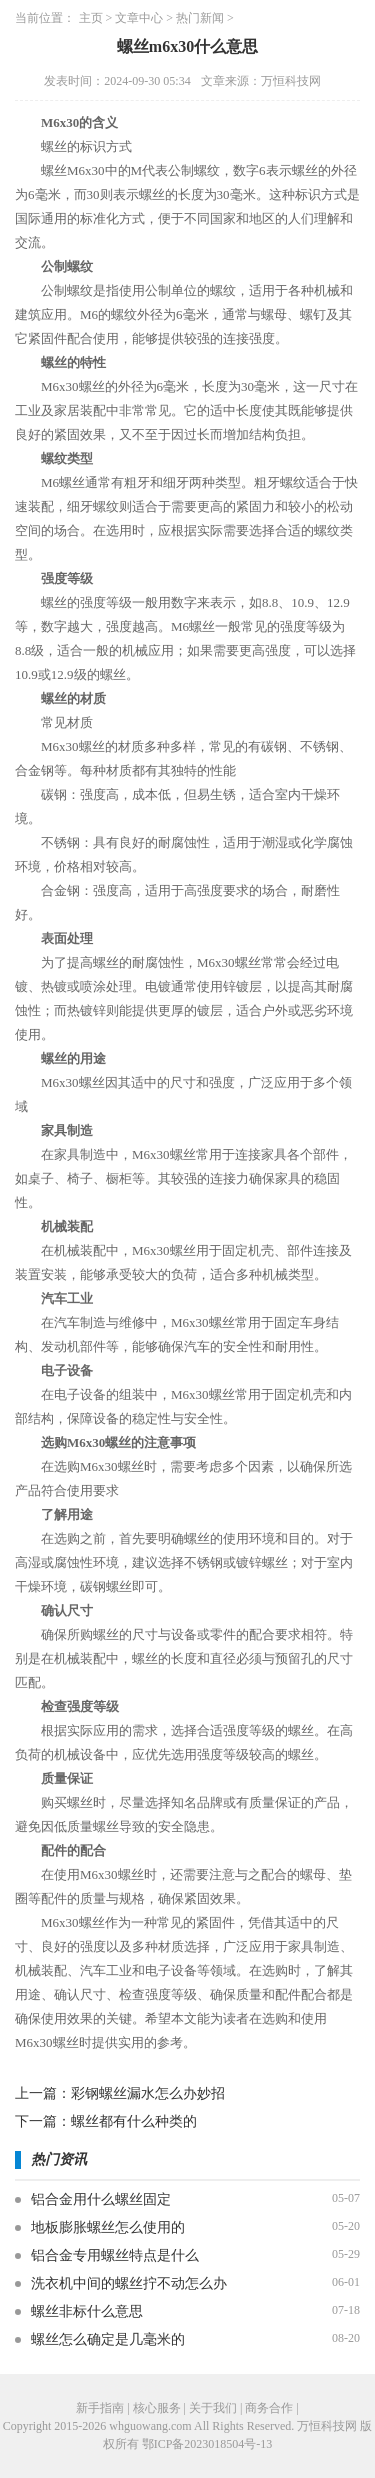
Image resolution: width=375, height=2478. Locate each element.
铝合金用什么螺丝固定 (101, 2199)
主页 (91, 18)
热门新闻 (200, 18)
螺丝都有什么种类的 (134, 2121)
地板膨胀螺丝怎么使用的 (108, 2227)
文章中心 (139, 18)
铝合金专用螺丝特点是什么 (115, 2255)
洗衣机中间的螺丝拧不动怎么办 (129, 2283)
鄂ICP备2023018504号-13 (207, 2444)
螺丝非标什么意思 (87, 2311)
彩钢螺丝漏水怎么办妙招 (148, 2093)
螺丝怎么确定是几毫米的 (108, 2339)
